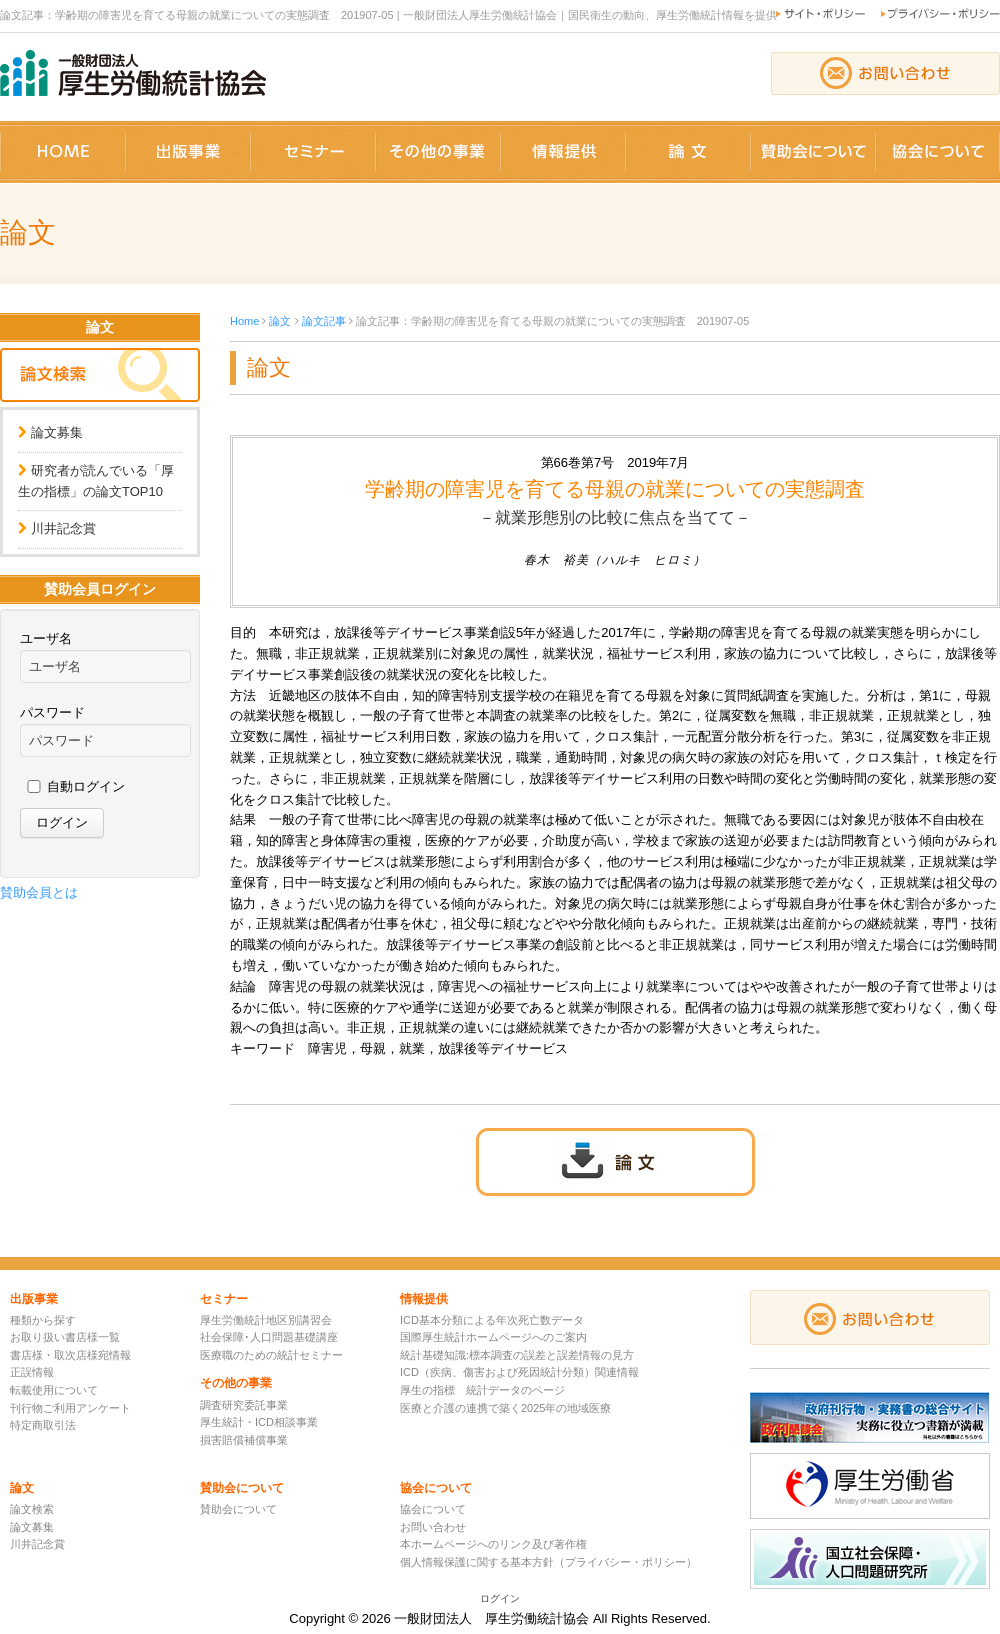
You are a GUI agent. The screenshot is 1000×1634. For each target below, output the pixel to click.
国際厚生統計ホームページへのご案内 (493, 1337)
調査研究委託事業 (244, 1405)
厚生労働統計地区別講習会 (266, 1320)
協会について (433, 1509)
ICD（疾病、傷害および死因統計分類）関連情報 (519, 1372)
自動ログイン (86, 786)
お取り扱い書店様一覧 (65, 1337)
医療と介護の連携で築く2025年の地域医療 (505, 1408)
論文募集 (57, 432)
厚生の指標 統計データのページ (482, 1390)
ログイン (500, 1598)
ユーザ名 (46, 638)
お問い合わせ (433, 1527)
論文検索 (32, 1509)
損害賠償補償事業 (244, 1440)
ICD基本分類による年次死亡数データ (492, 1320)
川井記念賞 (63, 528)
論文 (280, 321)
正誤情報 (32, 1372)
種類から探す (43, 1320)
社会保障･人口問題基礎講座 (269, 1337)
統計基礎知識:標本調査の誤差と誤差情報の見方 (517, 1355)
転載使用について (54, 1390)
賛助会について (238, 1509)
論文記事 (324, 321)
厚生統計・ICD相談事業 (259, 1422)
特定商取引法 (43, 1425)
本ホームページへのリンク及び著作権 (493, 1544)
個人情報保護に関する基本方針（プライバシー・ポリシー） (548, 1562)
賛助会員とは (39, 892)
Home (244, 321)
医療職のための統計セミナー (271, 1355)
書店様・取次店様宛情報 (70, 1355)
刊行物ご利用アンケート (70, 1408)
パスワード (52, 712)
